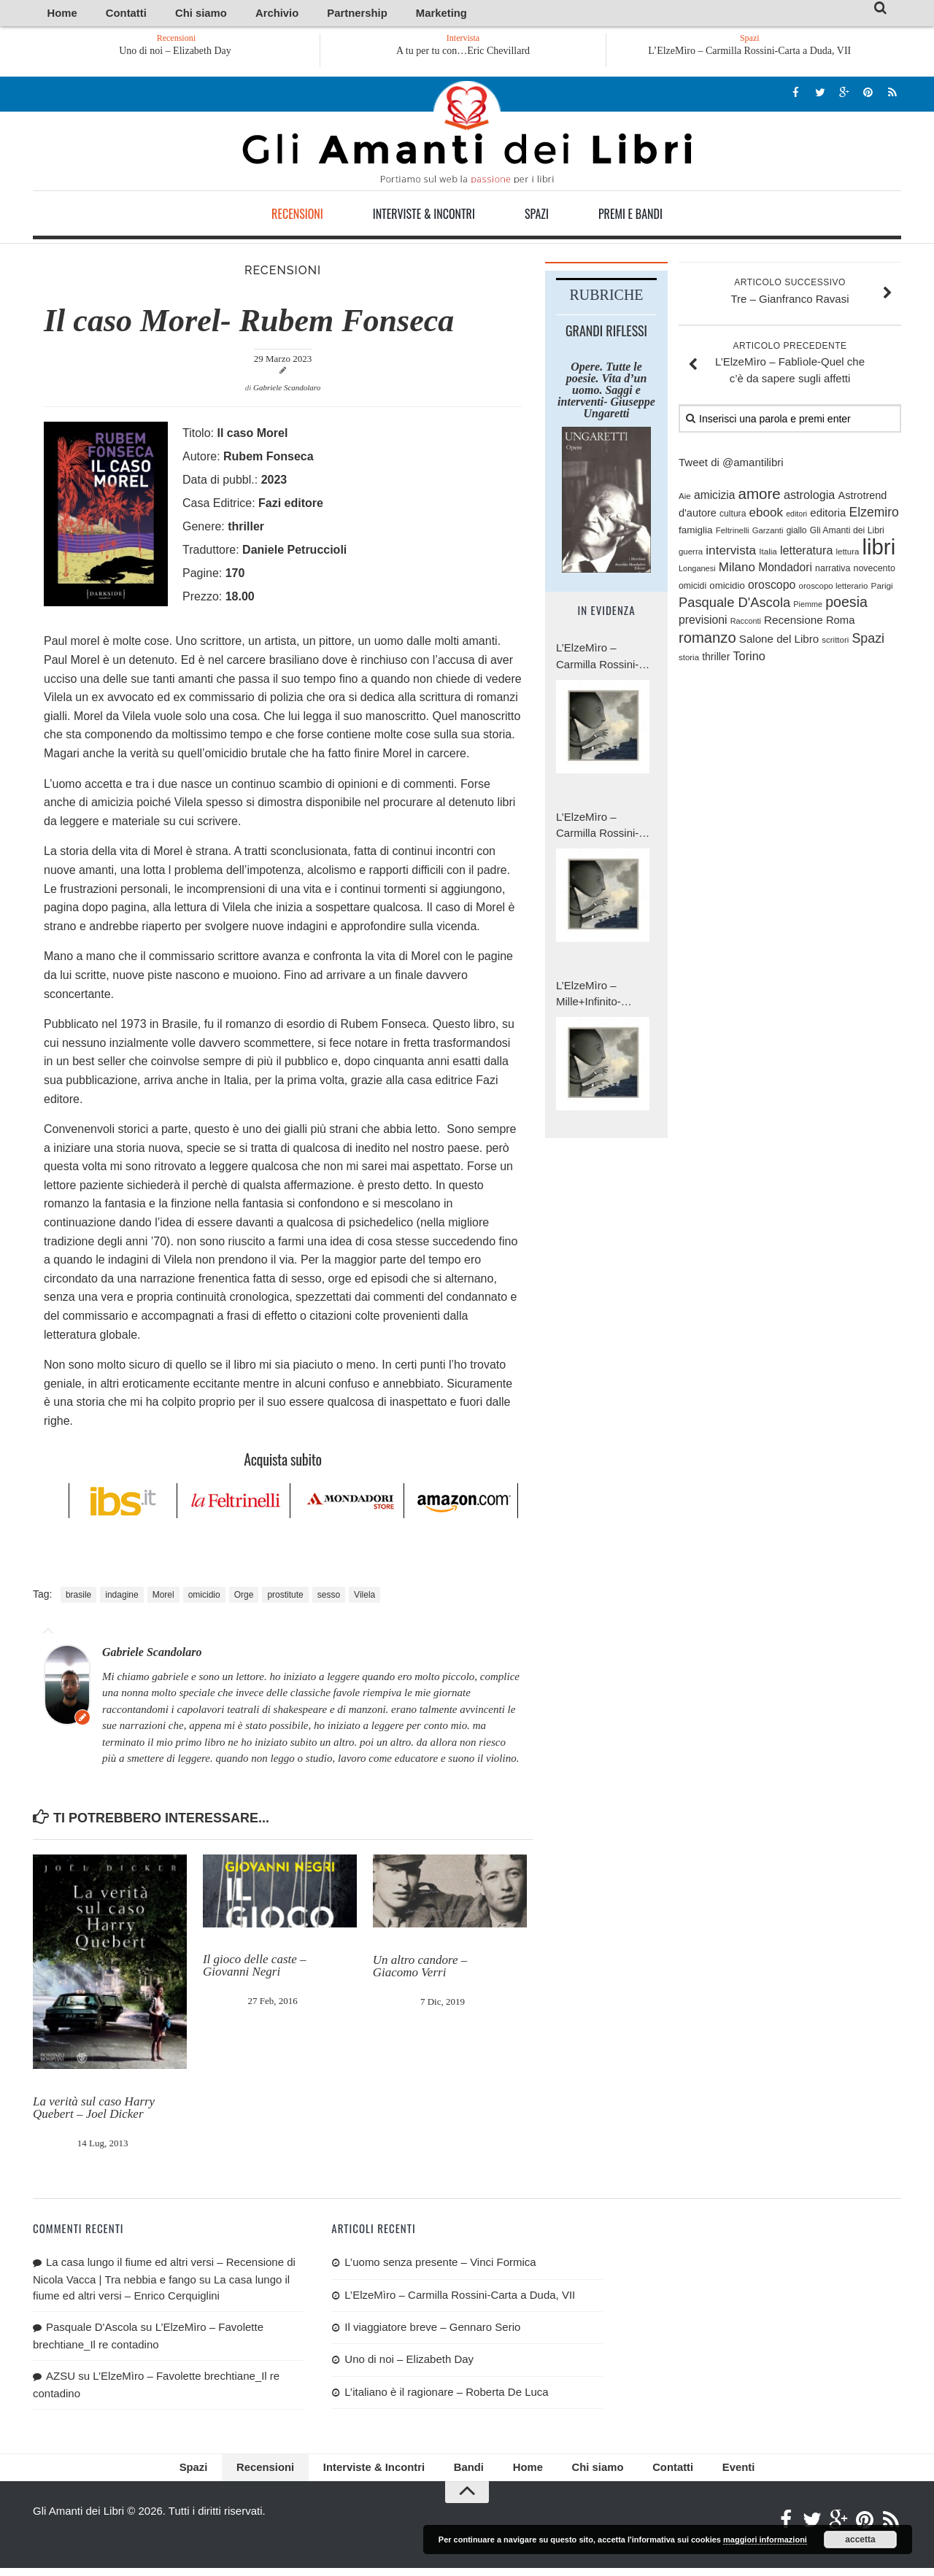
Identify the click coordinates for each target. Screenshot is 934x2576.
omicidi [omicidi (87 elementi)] (692, 588)
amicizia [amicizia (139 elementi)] (714, 497)
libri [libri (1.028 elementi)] (879, 550)
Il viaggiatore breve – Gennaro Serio (432, 2330)
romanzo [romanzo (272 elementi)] (707, 640)
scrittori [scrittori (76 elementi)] (835, 642)
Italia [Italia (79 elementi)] (768, 554)
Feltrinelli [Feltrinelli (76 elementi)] (732, 533)
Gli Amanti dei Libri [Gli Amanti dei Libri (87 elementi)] (847, 533)
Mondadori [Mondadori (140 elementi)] (785, 570)
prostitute (285, 1598)
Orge (244, 1598)
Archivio (221, 14)
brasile (78, 1598)
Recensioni (297, 216)
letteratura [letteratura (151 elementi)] (806, 553)
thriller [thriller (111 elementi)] (716, 659)
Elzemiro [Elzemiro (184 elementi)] (874, 515)
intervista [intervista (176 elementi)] (731, 553)
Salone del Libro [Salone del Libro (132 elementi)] (779, 641)
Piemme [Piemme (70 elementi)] (807, 607)
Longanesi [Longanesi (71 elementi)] (697, 571)
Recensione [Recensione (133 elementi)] (793, 622)
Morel (163, 1598)
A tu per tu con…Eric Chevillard (463, 53)
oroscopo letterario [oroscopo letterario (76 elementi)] (833, 588)
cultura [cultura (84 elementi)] (732, 516)
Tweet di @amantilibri (731, 465)
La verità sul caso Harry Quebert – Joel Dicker (94, 2110)
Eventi (697, 2472)
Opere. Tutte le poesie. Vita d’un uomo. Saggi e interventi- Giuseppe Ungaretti (606, 392)
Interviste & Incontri (424, 216)
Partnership (283, 14)
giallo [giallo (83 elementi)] (797, 533)
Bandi (467, 2472)
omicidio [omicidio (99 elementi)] (726, 587)
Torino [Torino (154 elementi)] (749, 658)
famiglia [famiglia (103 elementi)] (696, 532)
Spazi (537, 216)
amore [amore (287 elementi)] (759, 495)
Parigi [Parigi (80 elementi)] (882, 587)
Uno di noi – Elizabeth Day (176, 53)
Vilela (364, 1598)
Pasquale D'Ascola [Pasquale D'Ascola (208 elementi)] (734, 605)
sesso (328, 1598)
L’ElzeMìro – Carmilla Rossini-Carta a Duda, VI (597, 828)
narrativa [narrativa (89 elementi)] (832, 571)
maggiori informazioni (765, 2539)
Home (56, 14)
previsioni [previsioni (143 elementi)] (703, 622)
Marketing (348, 14)
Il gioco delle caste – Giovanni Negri (254, 1968)
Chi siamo (163, 14)
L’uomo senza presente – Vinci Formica (440, 2265)
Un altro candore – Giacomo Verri (420, 1968)
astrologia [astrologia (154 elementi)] (809, 496)
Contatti (105, 14)
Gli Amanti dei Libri (467, 135)
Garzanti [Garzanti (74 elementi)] (768, 533)
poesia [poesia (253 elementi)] (846, 605)
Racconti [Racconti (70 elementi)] (745, 623)
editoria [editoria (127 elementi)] (828, 515)
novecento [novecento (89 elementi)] (874, 571)
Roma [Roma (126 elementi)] (840, 623)
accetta (860, 2539)
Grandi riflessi (606, 333)
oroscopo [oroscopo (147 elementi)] (772, 587)
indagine (121, 1598)
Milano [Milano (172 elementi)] (737, 570)
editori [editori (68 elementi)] (796, 516)
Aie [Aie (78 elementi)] (685, 498)
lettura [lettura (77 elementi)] (848, 554)
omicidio (204, 1598)
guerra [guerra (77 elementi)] (691, 554)
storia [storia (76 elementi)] (689, 660)
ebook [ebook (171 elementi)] (766, 515)
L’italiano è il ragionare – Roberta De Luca (446, 2395)
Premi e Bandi (630, 216)
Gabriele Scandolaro (286, 390)
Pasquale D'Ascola (91, 2330)
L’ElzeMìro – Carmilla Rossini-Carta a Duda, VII (749, 53)
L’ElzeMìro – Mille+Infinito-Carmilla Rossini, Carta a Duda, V (597, 997)
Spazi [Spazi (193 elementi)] (868, 640)
